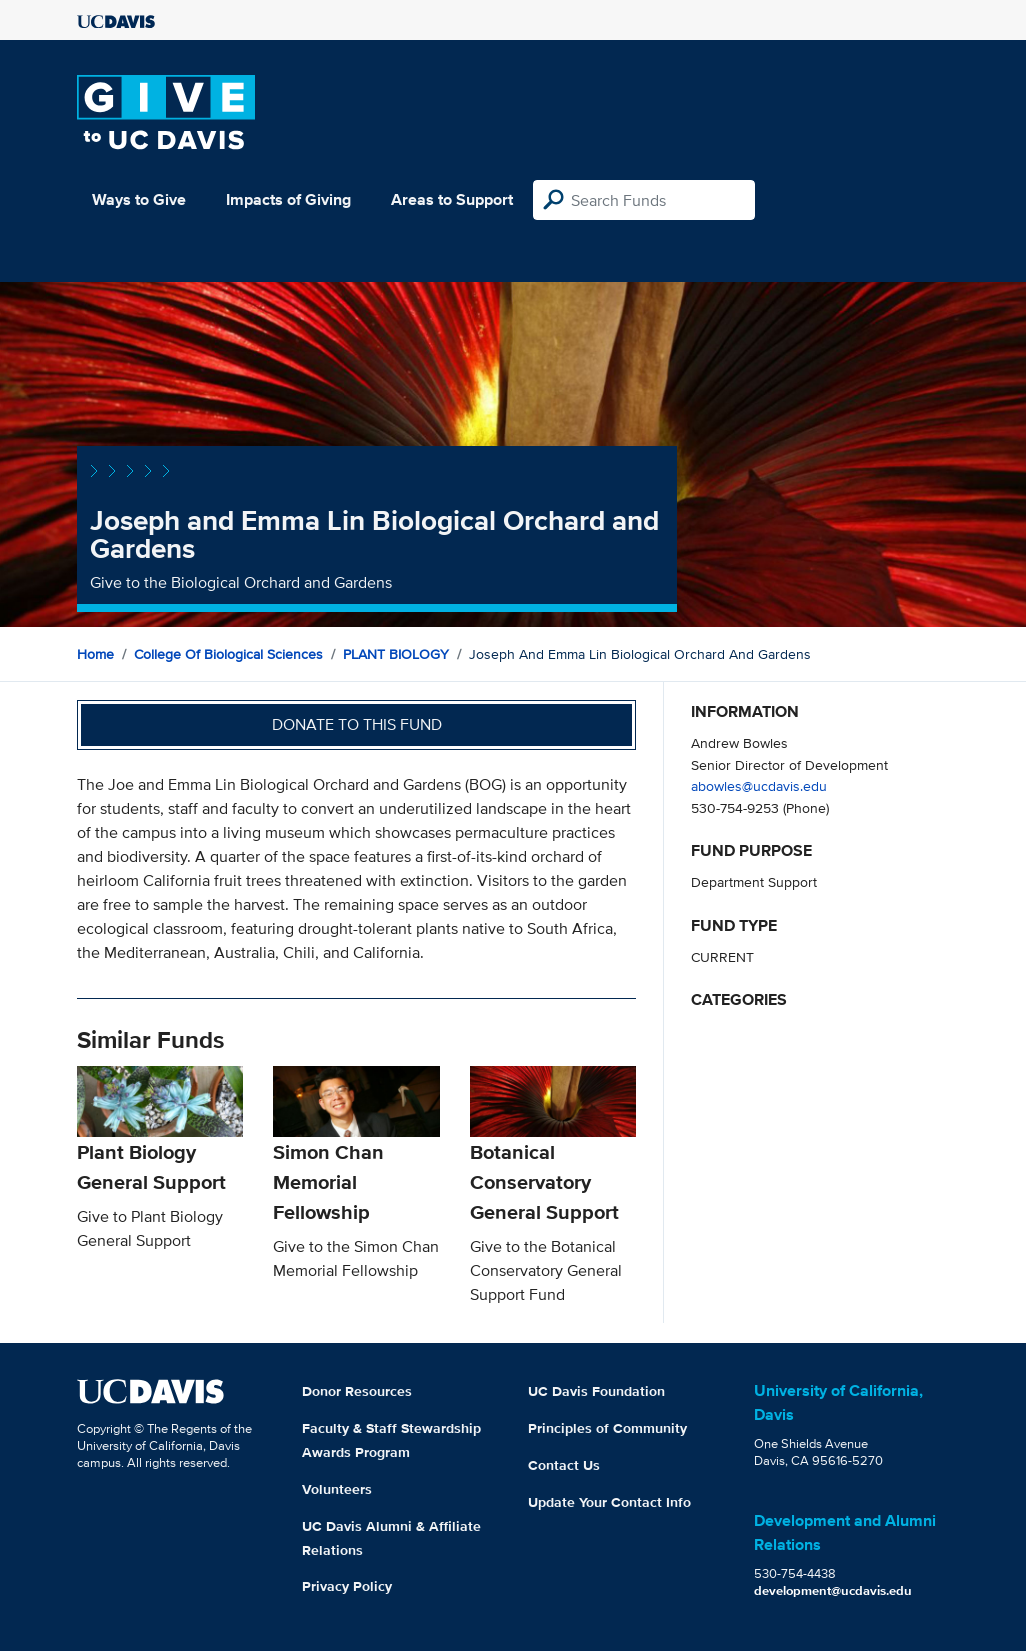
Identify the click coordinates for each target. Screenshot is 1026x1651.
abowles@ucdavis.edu (759, 785)
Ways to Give (139, 199)
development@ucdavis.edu (833, 1590)
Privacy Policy (347, 1586)
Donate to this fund (357, 724)
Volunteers (337, 1489)
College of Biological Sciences (228, 654)
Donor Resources (357, 1391)
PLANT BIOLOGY (396, 654)
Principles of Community (607, 1428)
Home (95, 654)
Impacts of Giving (288, 199)
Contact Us (564, 1465)
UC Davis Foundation (596, 1391)
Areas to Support (452, 199)
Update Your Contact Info (609, 1502)
